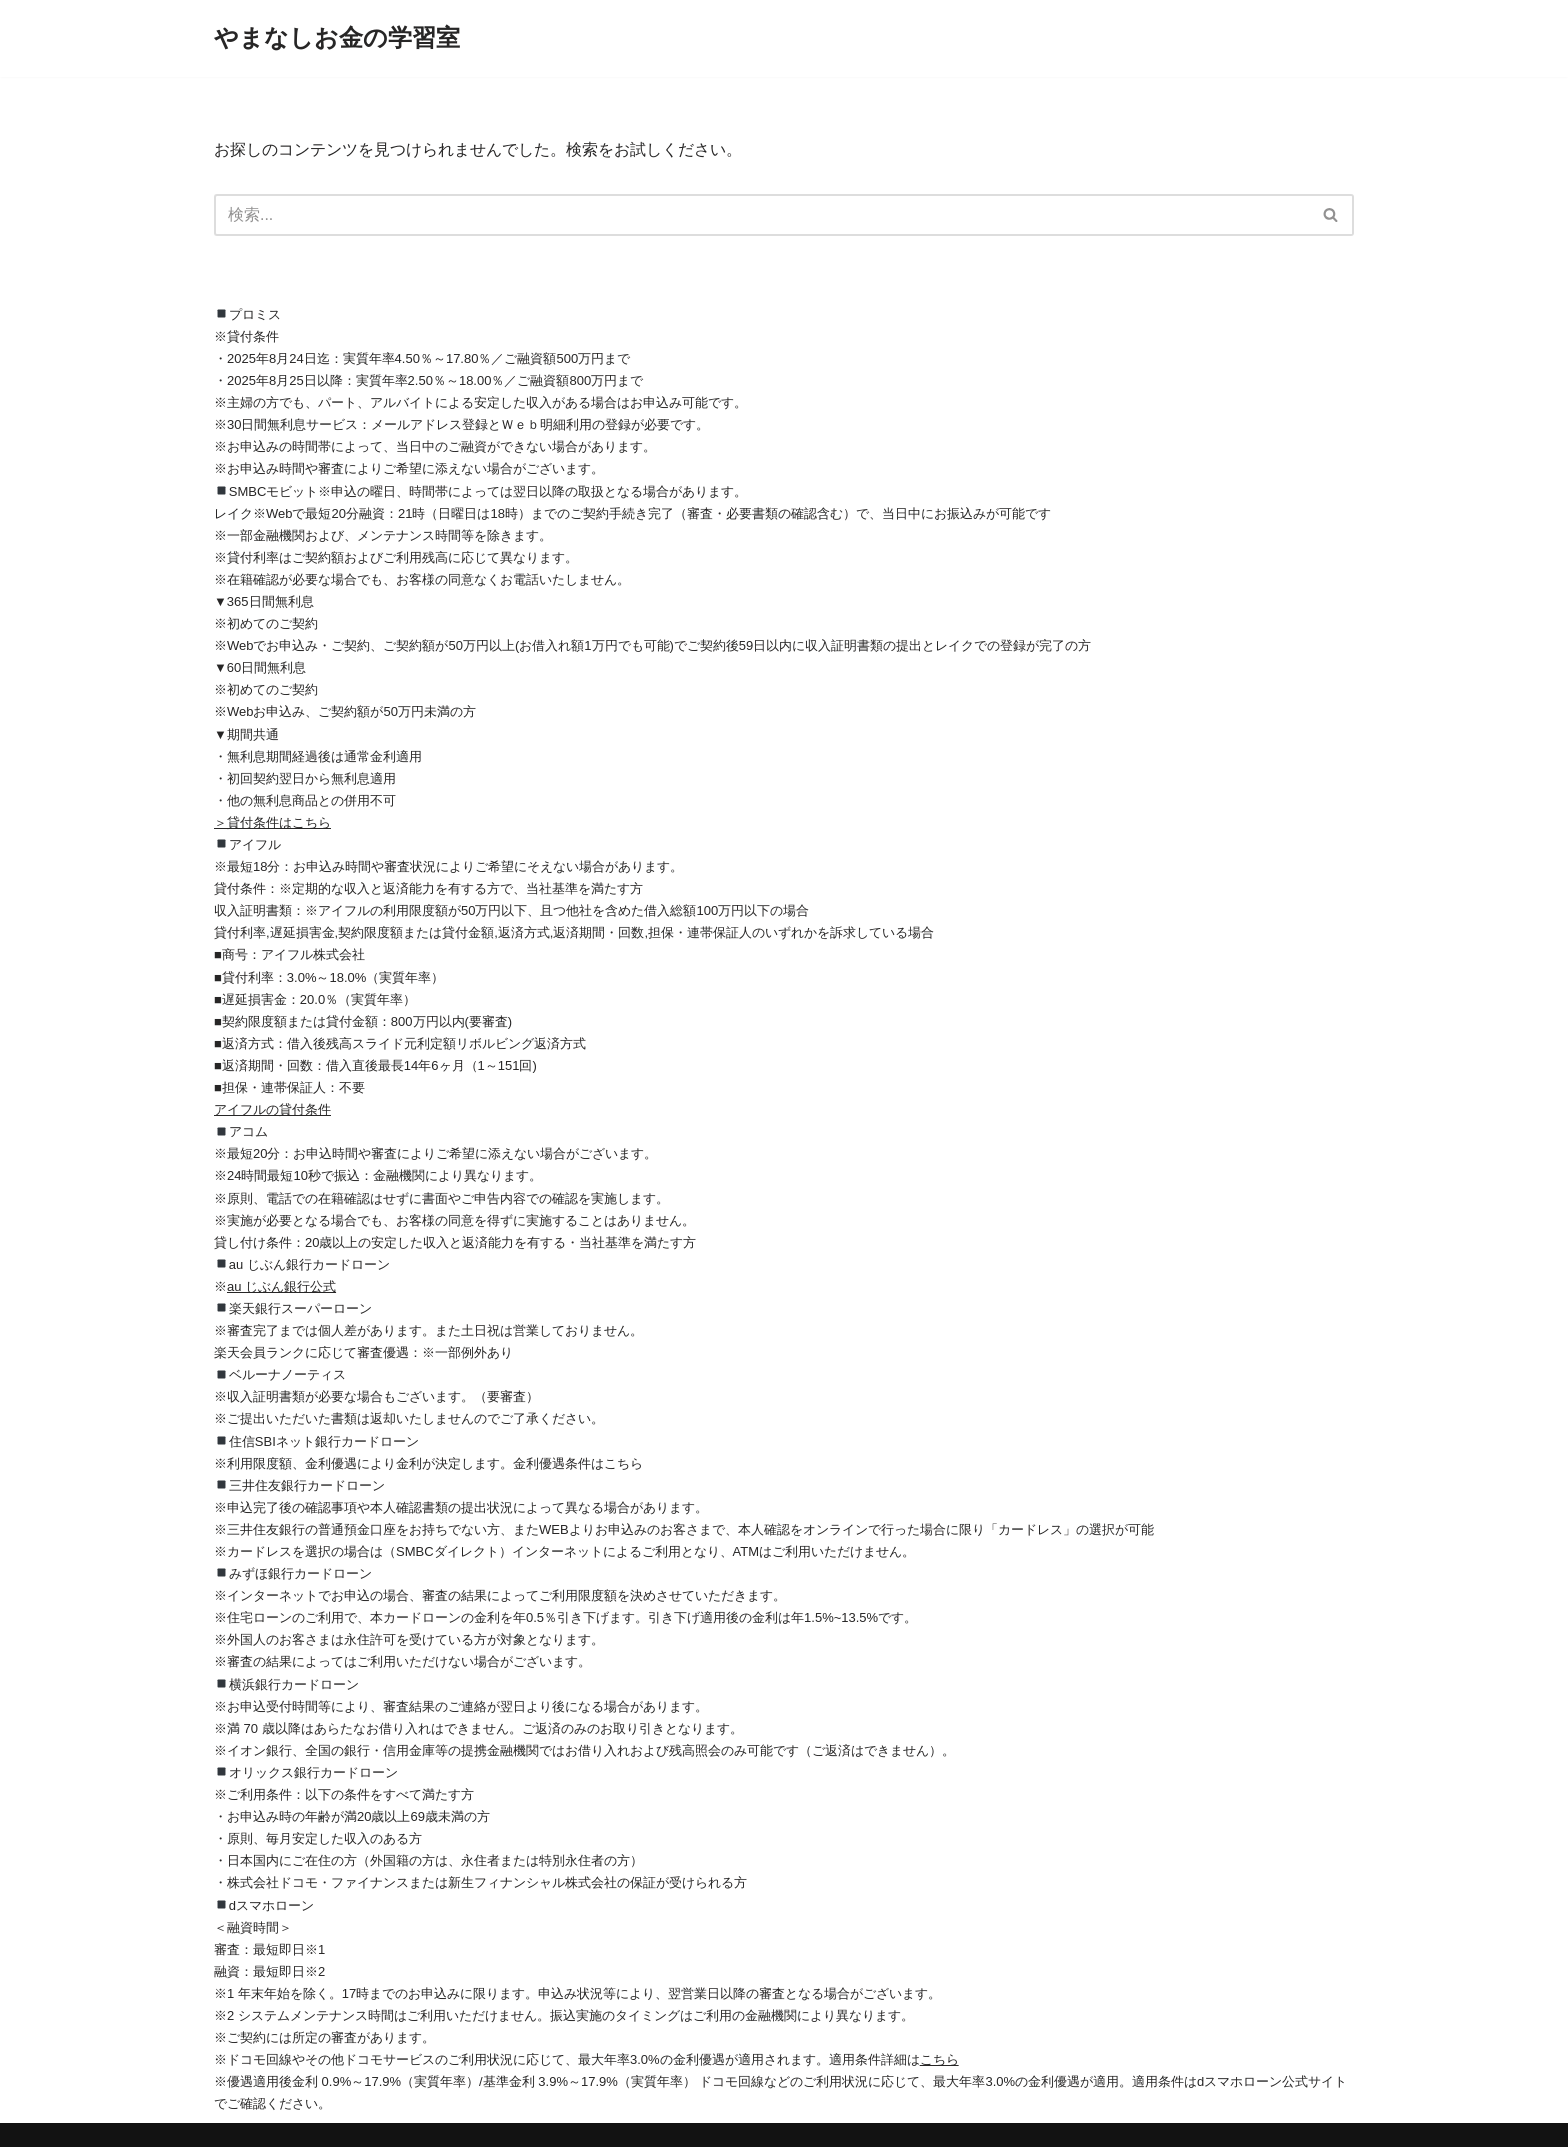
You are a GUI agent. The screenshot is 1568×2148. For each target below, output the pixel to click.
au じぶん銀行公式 (281, 1286)
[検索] (761, 215)
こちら (939, 2060)
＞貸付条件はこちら (272, 822)
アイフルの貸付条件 (272, 1110)
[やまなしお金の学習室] (337, 38)
